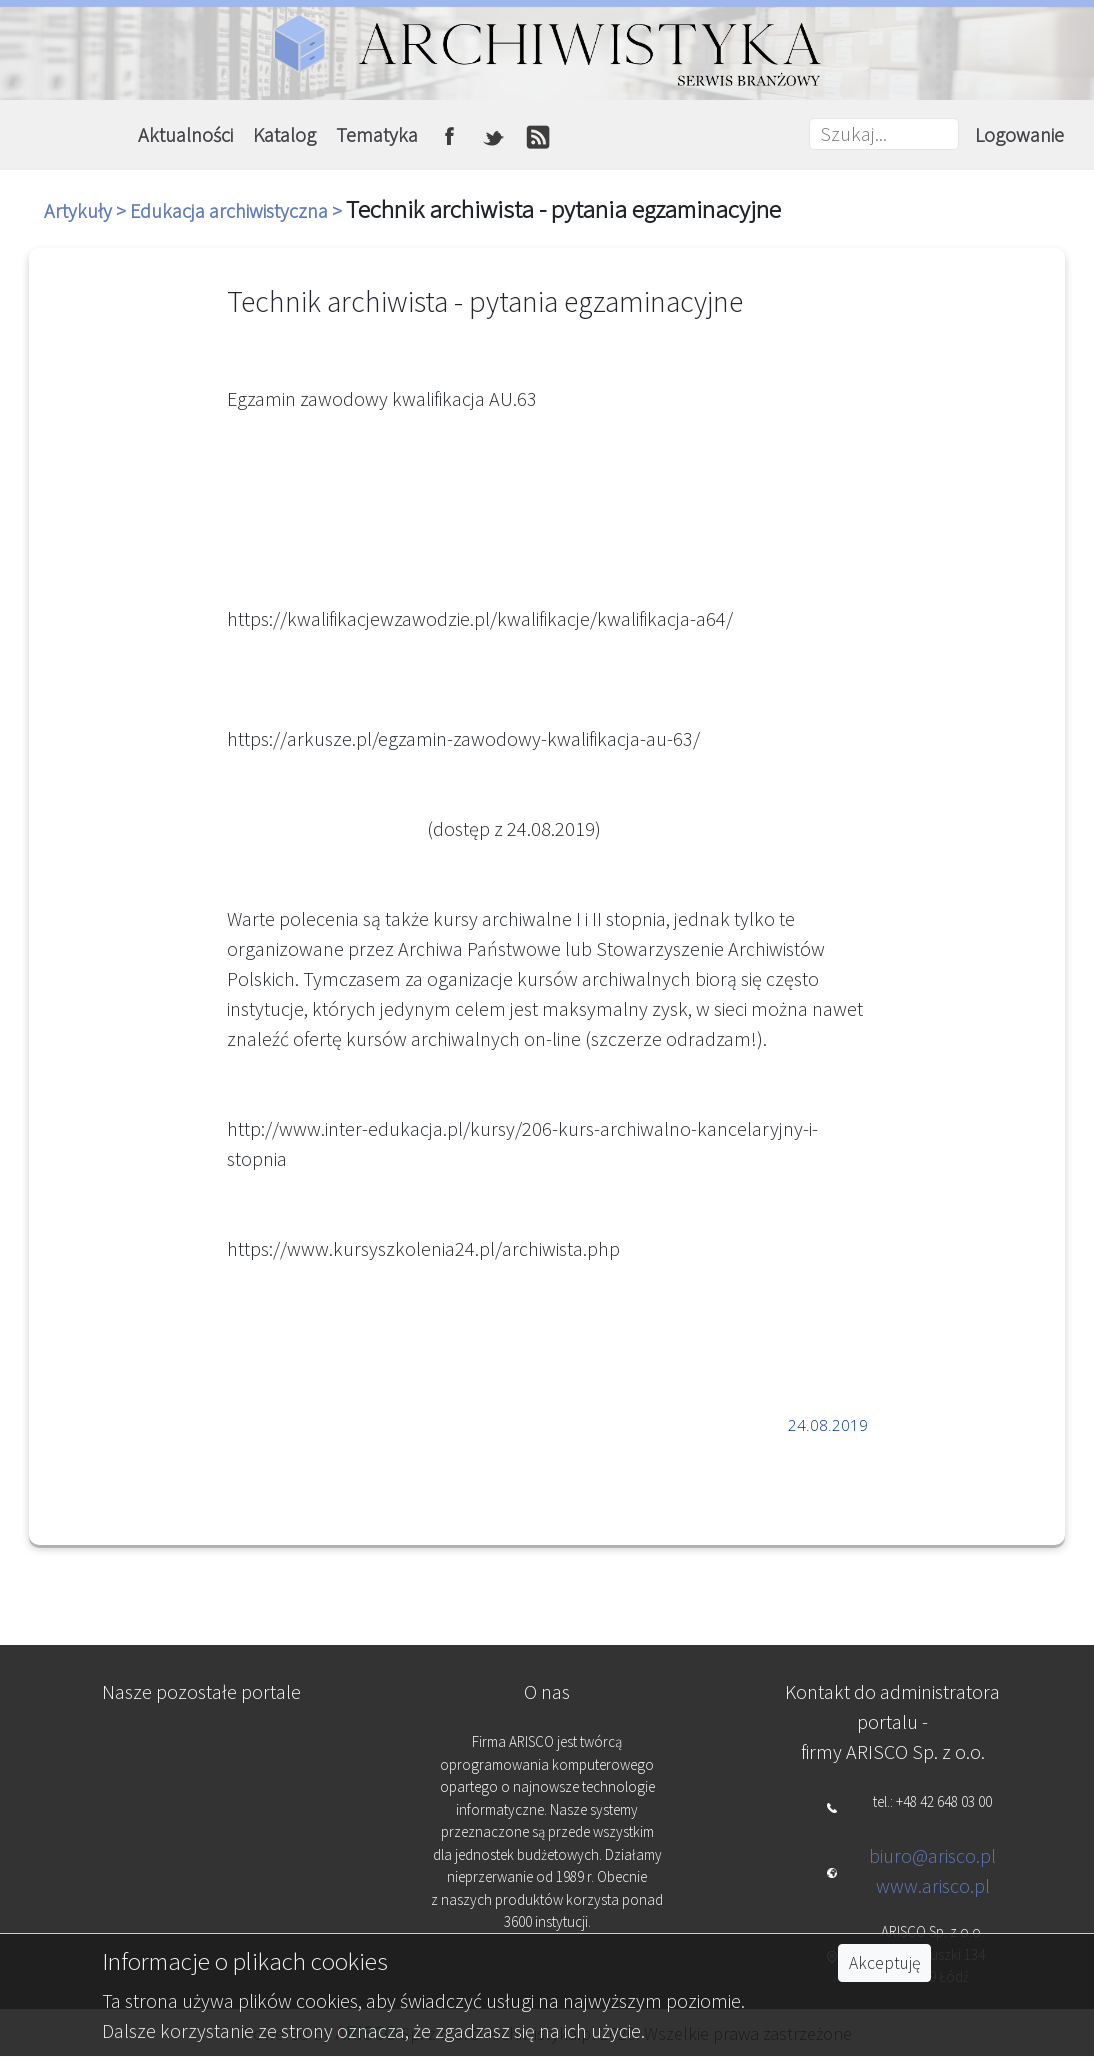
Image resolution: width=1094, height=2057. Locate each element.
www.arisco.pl (933, 1885)
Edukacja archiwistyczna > (238, 210)
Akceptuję (884, 1963)
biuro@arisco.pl (932, 1855)
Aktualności (185, 134)
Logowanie (1019, 134)
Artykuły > (87, 210)
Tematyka (377, 134)
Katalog (284, 134)
